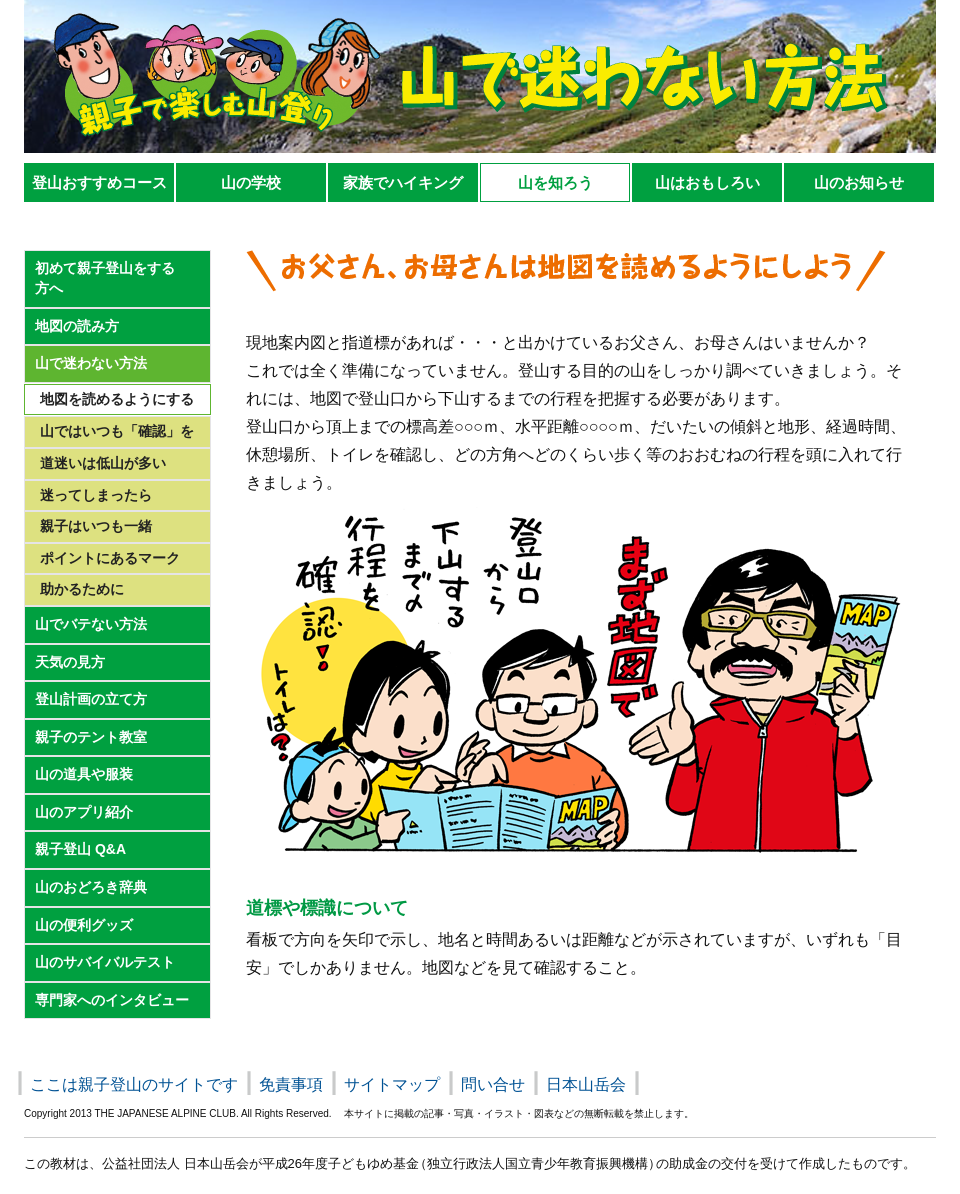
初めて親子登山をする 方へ (105, 278)
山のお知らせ (859, 182)
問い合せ (493, 1084)
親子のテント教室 (91, 737)
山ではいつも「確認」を (117, 431)
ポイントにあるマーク (110, 558)
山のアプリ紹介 (84, 812)
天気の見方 (70, 662)
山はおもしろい (707, 182)
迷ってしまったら (96, 495)
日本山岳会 (586, 1084)
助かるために (82, 589)
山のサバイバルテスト (105, 962)
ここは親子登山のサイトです (134, 1084)
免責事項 (291, 1084)
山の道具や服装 (84, 774)
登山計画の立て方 (91, 699)
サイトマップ (392, 1084)
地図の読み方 (77, 326)
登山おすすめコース (99, 182)
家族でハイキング (403, 182)
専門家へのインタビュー (112, 1000)
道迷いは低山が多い (103, 463)
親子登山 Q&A (80, 849)
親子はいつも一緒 (96, 526)
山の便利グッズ (84, 925)
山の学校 (251, 182)
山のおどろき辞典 (91, 887)
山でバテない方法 (91, 624)
